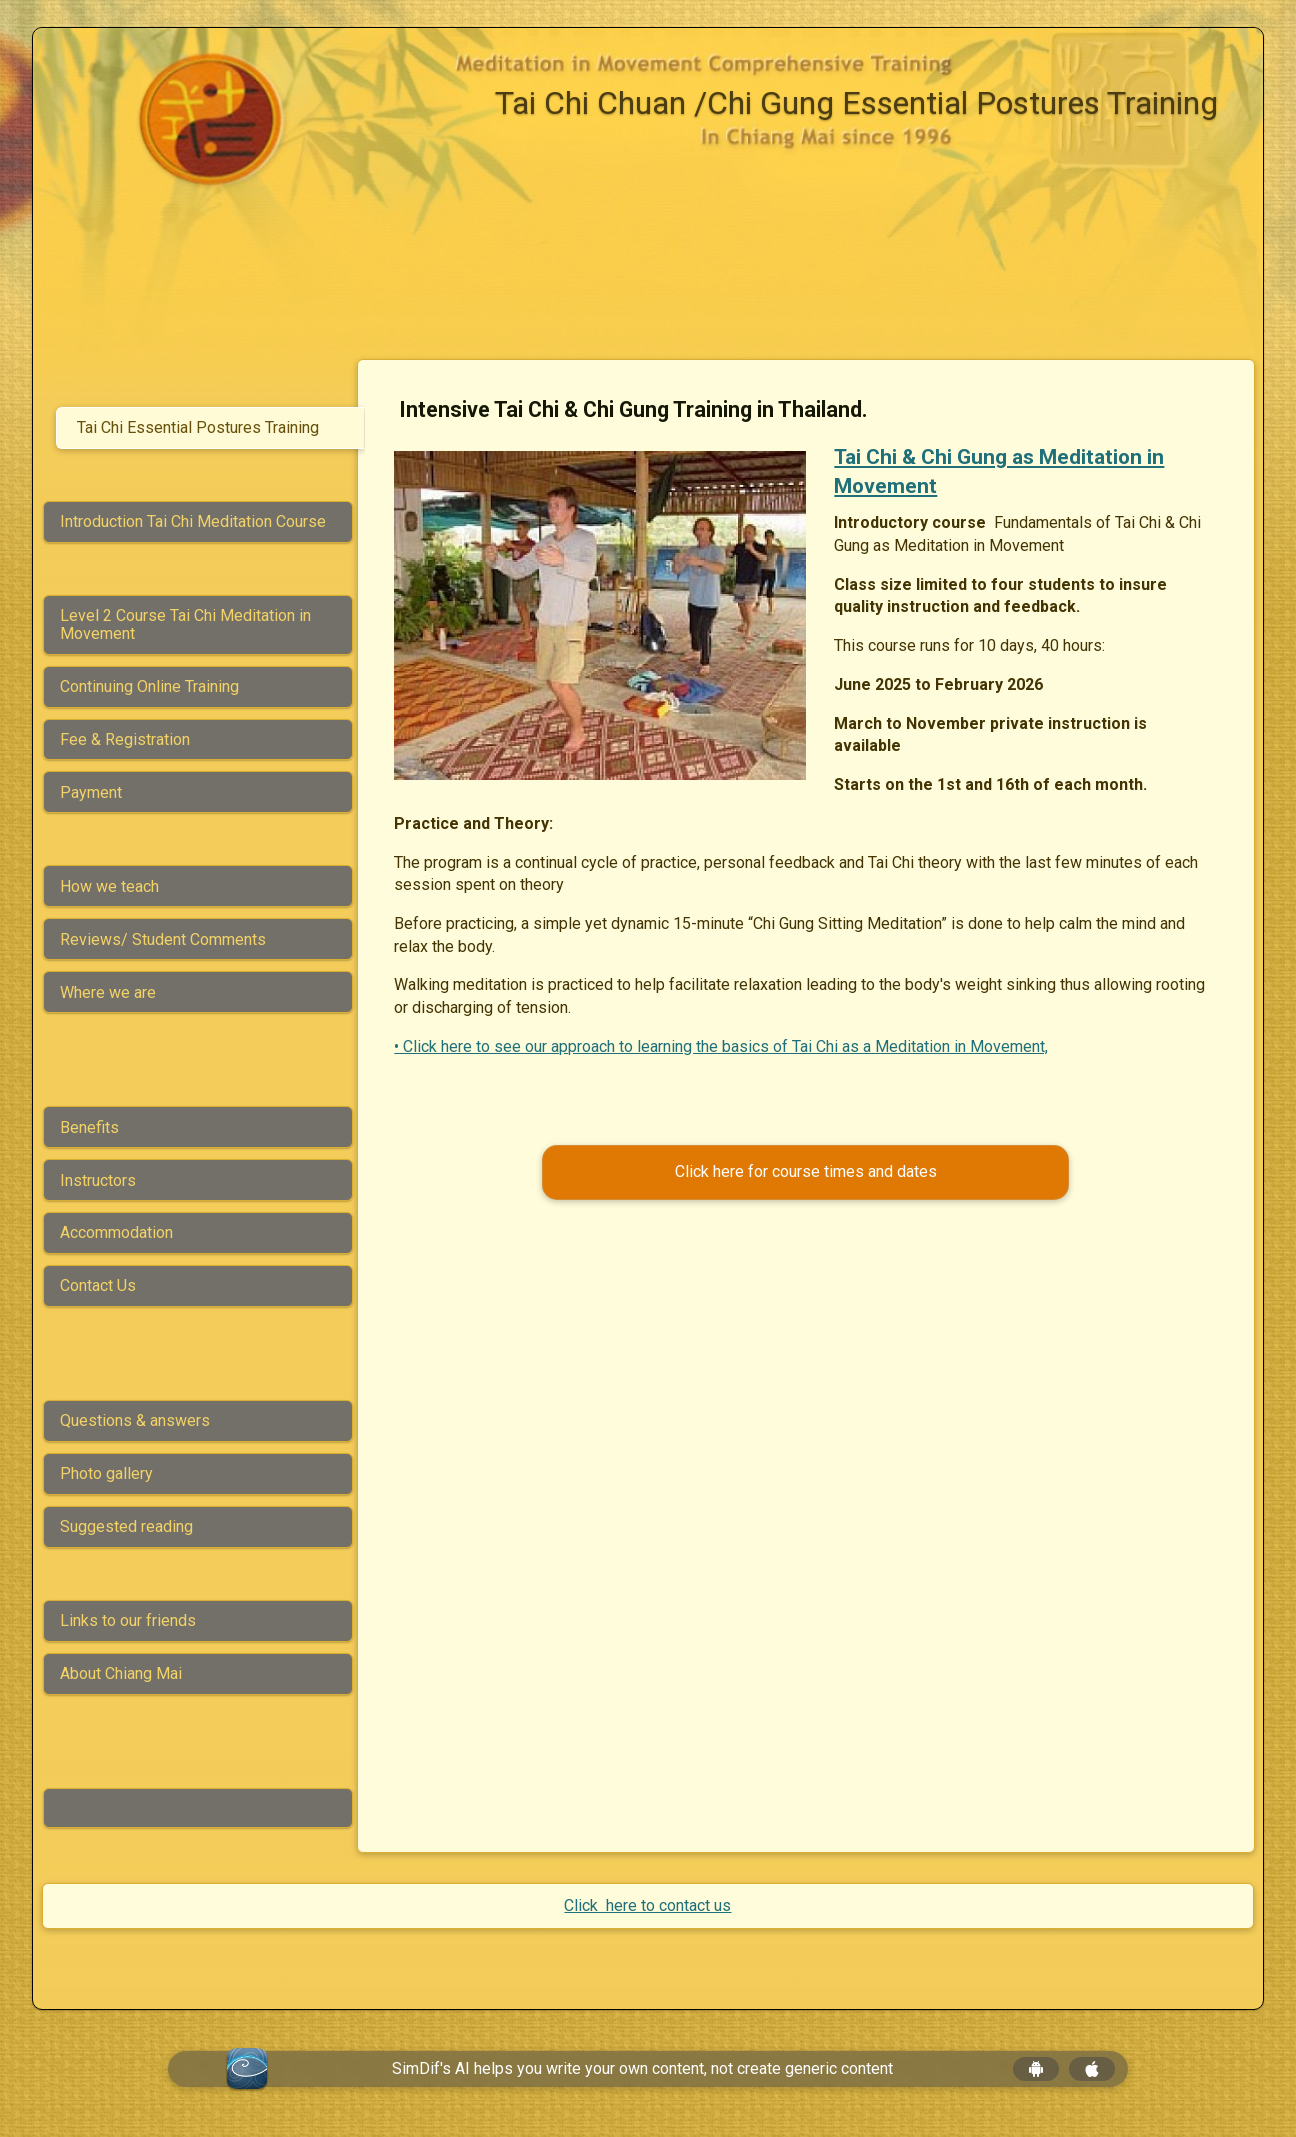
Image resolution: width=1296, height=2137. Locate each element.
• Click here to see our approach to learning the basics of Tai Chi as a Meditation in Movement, (728, 1046)
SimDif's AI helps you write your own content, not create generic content (642, 2068)
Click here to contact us (647, 1905)
